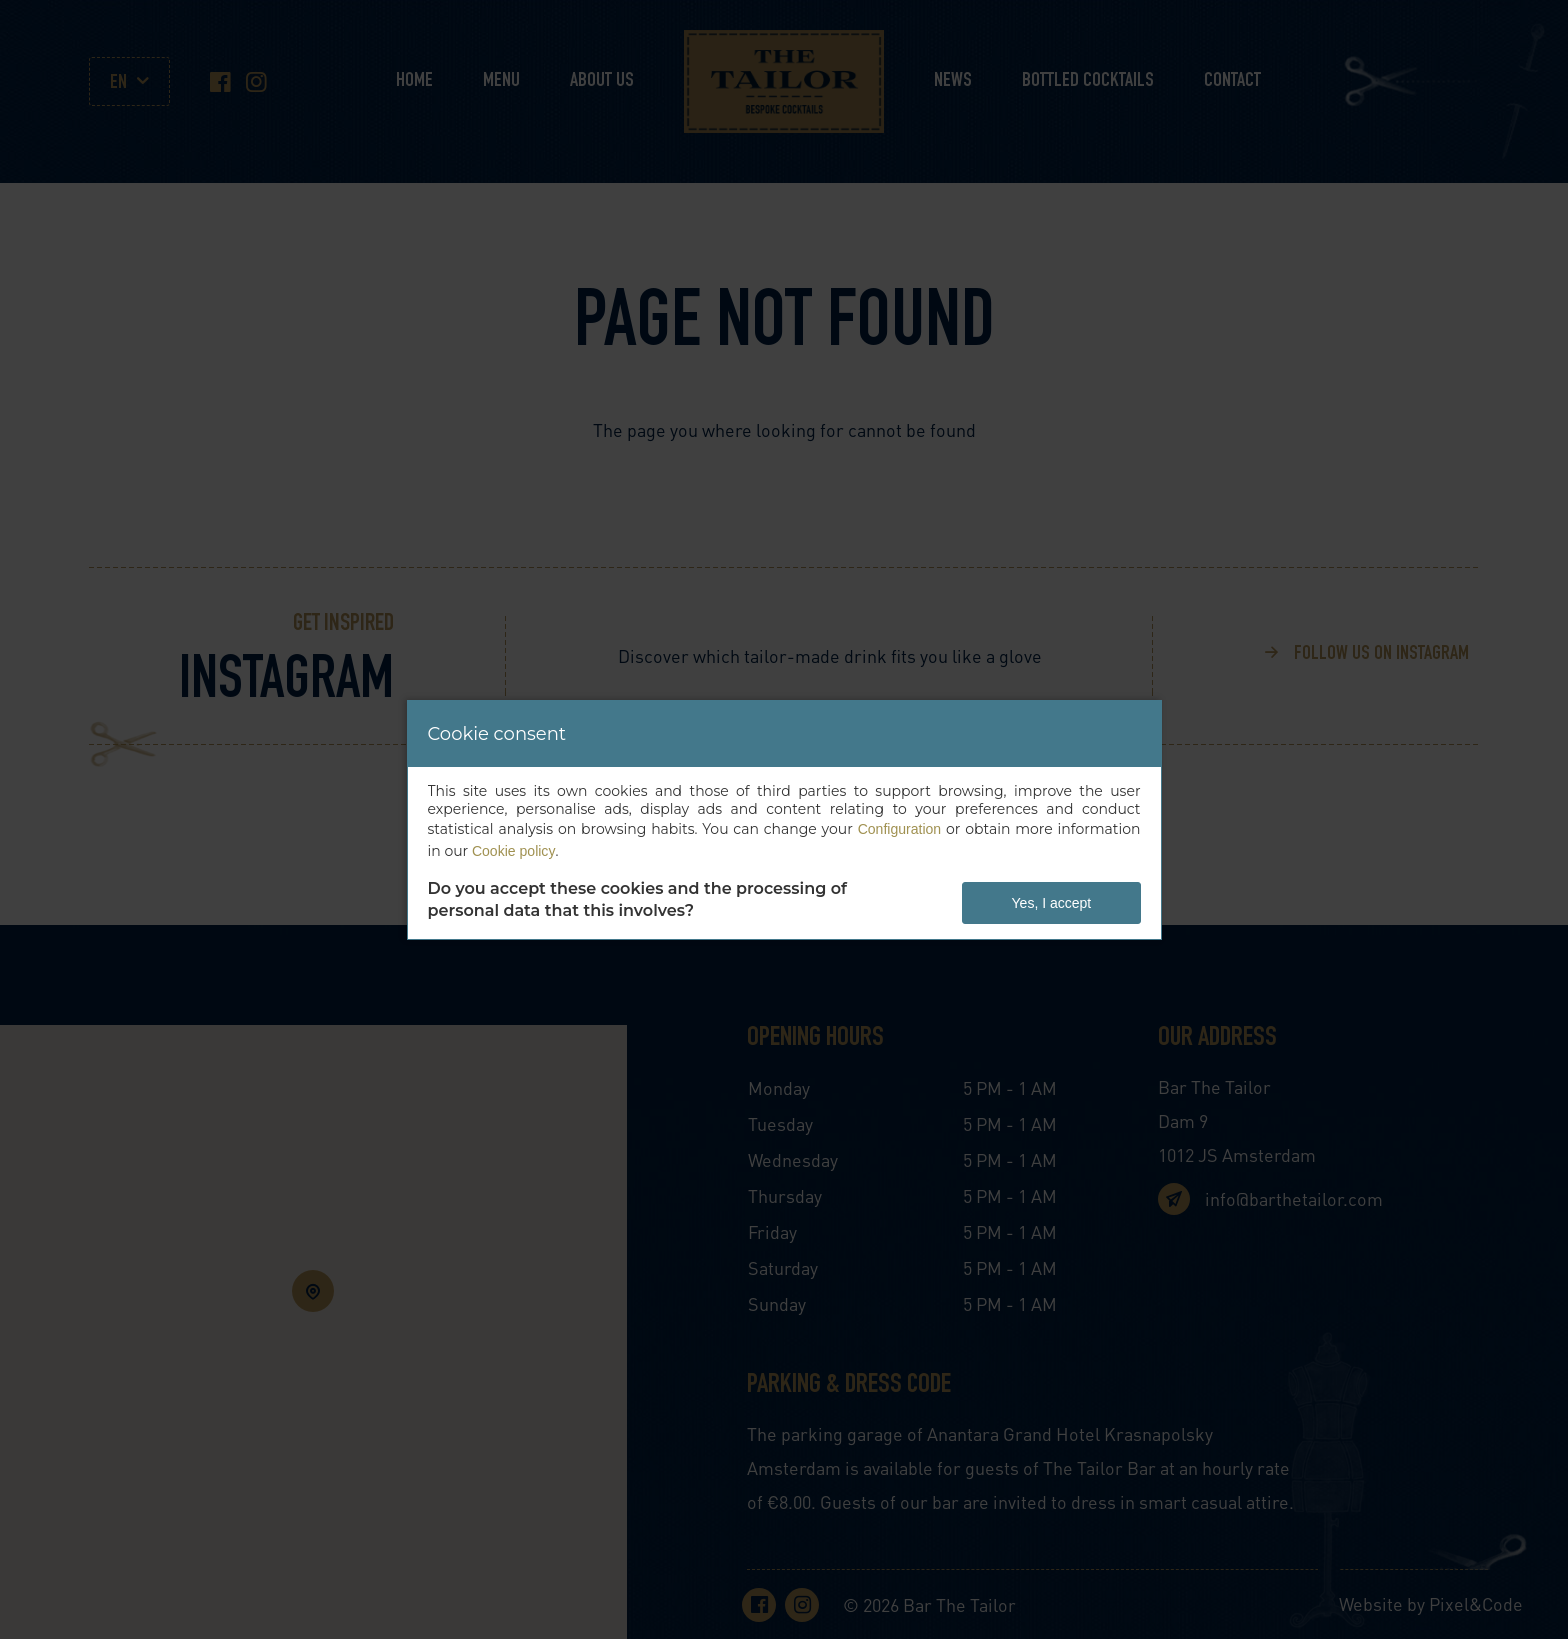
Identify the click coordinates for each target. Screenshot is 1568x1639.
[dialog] (784, 820)
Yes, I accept (1052, 903)
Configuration (899, 829)
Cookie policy (513, 851)
